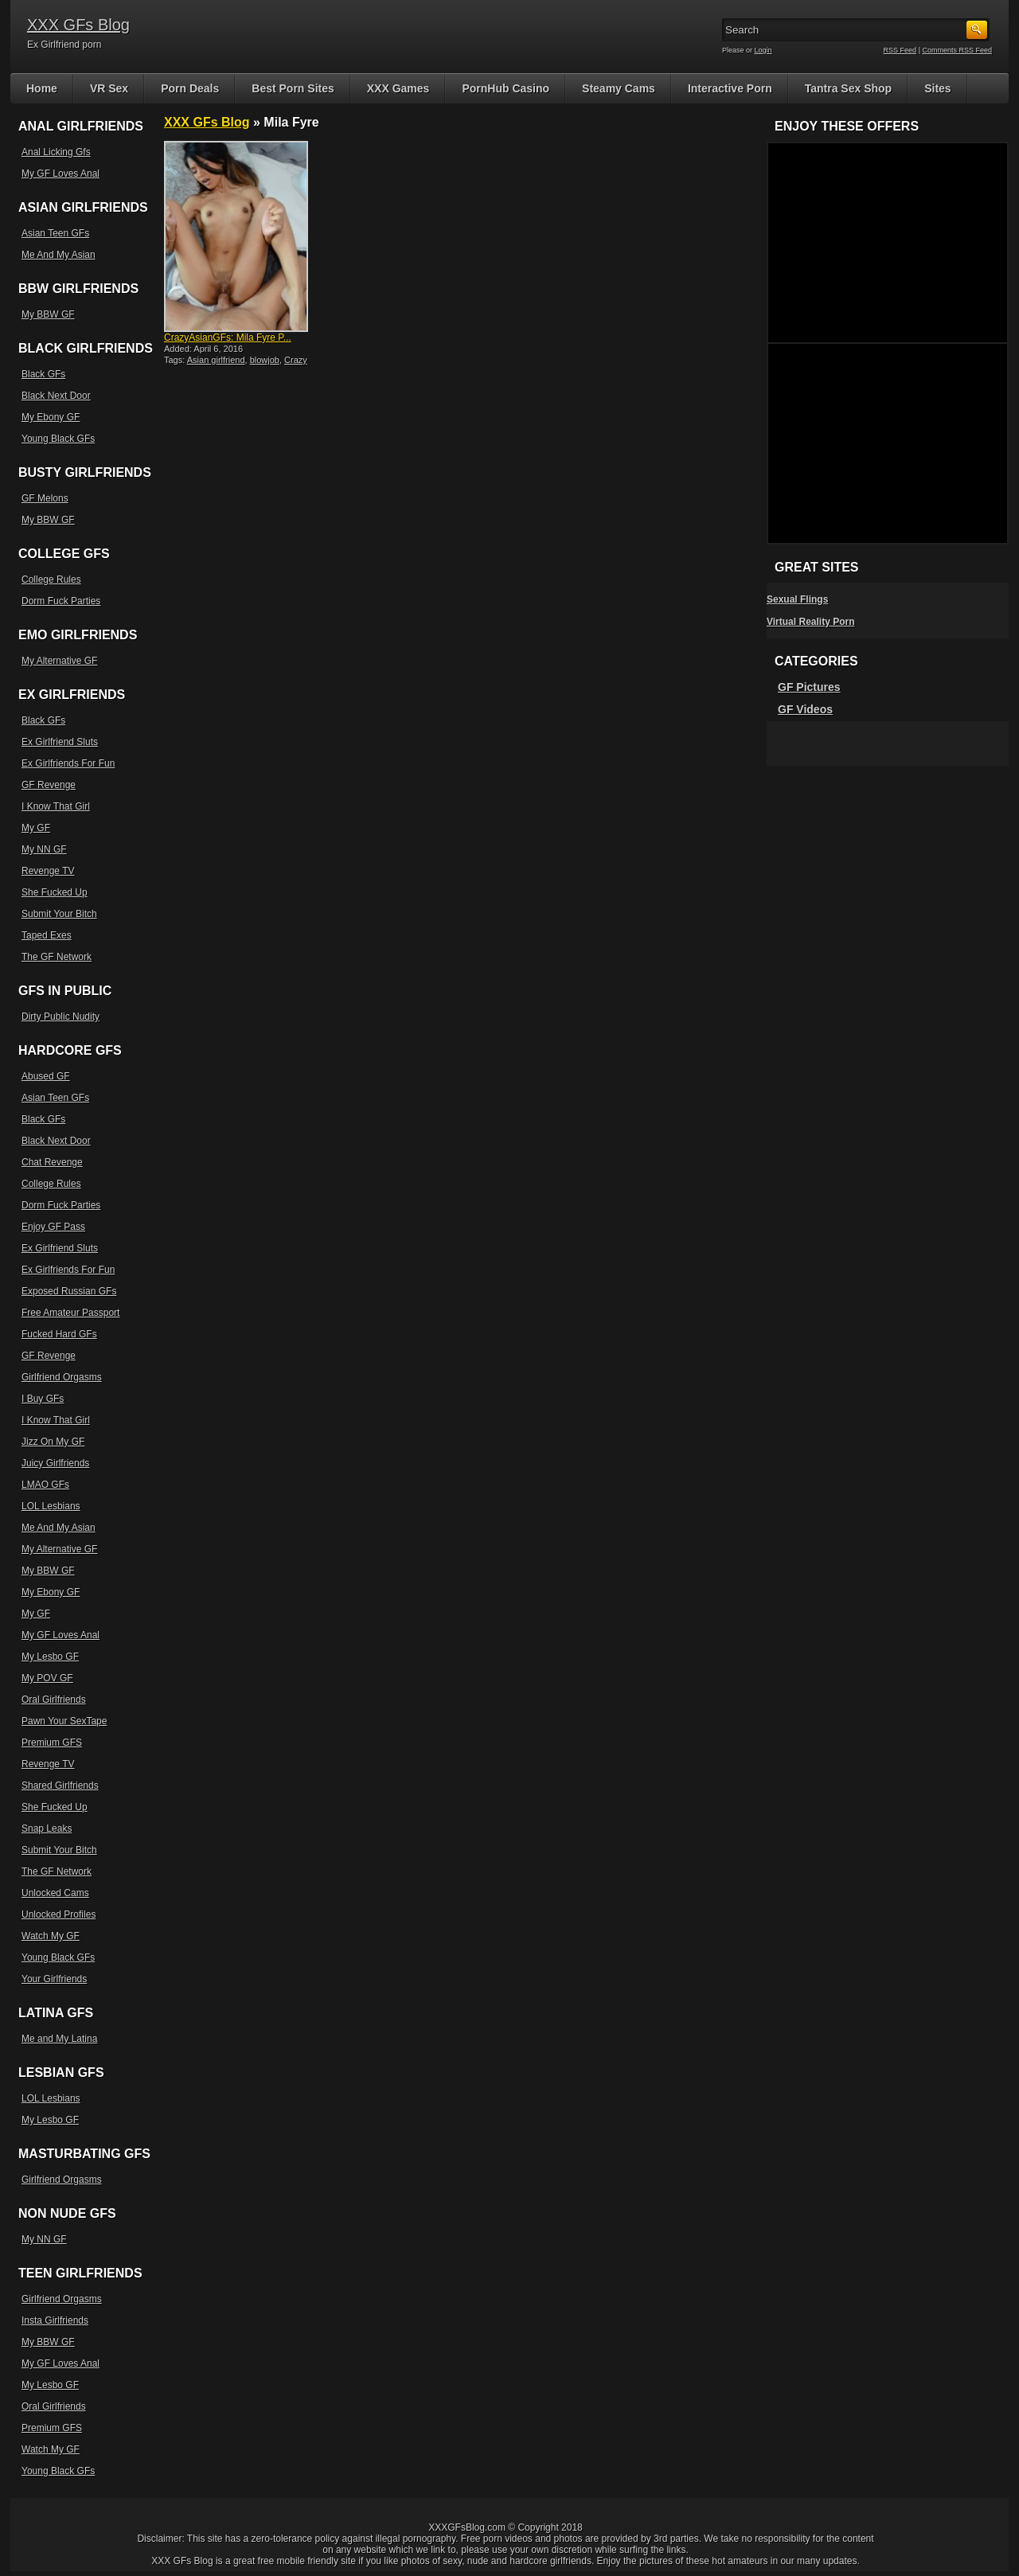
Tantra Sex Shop (848, 88)
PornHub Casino (505, 88)
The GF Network (56, 956)
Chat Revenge (52, 1162)
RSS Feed (900, 50)
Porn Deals (190, 88)
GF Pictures (809, 687)
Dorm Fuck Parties (60, 601)
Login (763, 50)
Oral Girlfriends (53, 1699)
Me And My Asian (58, 254)
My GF (35, 827)
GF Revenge (48, 784)
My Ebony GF (50, 417)
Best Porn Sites (293, 88)
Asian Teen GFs (55, 233)
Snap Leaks (46, 1828)
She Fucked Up (54, 892)
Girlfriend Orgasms (61, 1377)
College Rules (51, 579)
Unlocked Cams (55, 1893)
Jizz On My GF (52, 1441)
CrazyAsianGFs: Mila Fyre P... (227, 337)
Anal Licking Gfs (56, 152)
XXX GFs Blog (78, 24)
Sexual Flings (797, 599)
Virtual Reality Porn (810, 621)
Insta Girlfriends (54, 2320)
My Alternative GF (59, 660)
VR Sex (109, 88)
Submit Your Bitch (59, 913)
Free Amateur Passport (70, 1312)
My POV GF (47, 1678)
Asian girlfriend (216, 360)
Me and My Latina (59, 2038)
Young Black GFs (58, 438)
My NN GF (44, 849)
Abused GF (45, 1076)
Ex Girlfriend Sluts (59, 741)
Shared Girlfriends (60, 1785)
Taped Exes (46, 935)
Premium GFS (51, 1742)
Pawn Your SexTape (64, 1721)
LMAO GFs (45, 1484)
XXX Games (398, 88)
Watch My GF (50, 1936)
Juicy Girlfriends (55, 1463)
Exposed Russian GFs (68, 1291)
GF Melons (44, 498)
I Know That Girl (55, 806)
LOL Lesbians (50, 1506)
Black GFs (43, 374)
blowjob (264, 360)
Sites (937, 88)
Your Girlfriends (54, 1979)
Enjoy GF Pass (53, 1226)
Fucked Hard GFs (59, 1334)
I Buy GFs (42, 1398)
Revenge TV (48, 870)
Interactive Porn (730, 88)
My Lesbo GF (50, 1656)
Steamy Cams (618, 88)
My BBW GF (48, 314)
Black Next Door (56, 395)
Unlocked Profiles (58, 1914)
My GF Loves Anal (60, 173)
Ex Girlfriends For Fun (68, 763)
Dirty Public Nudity (60, 1016)
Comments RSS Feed (957, 50)
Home (41, 88)
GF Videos (805, 709)
